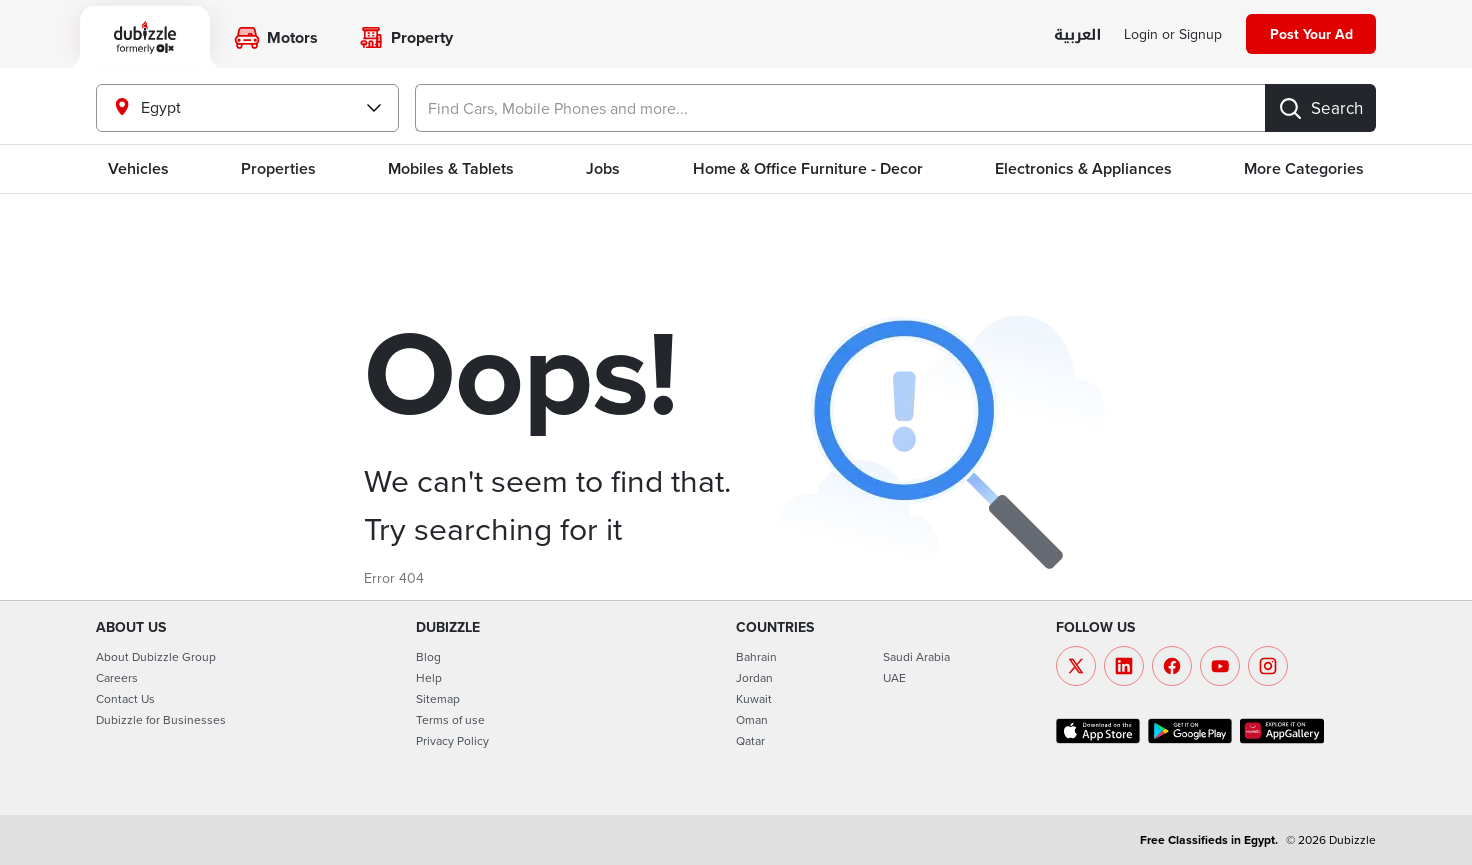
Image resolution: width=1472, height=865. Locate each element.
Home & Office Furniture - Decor (808, 168)
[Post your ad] (1311, 34)
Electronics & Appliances (1083, 168)
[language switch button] (1077, 35)
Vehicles (138, 168)
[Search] (1320, 108)
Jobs (603, 168)
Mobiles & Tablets (451, 168)
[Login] (1173, 34)
